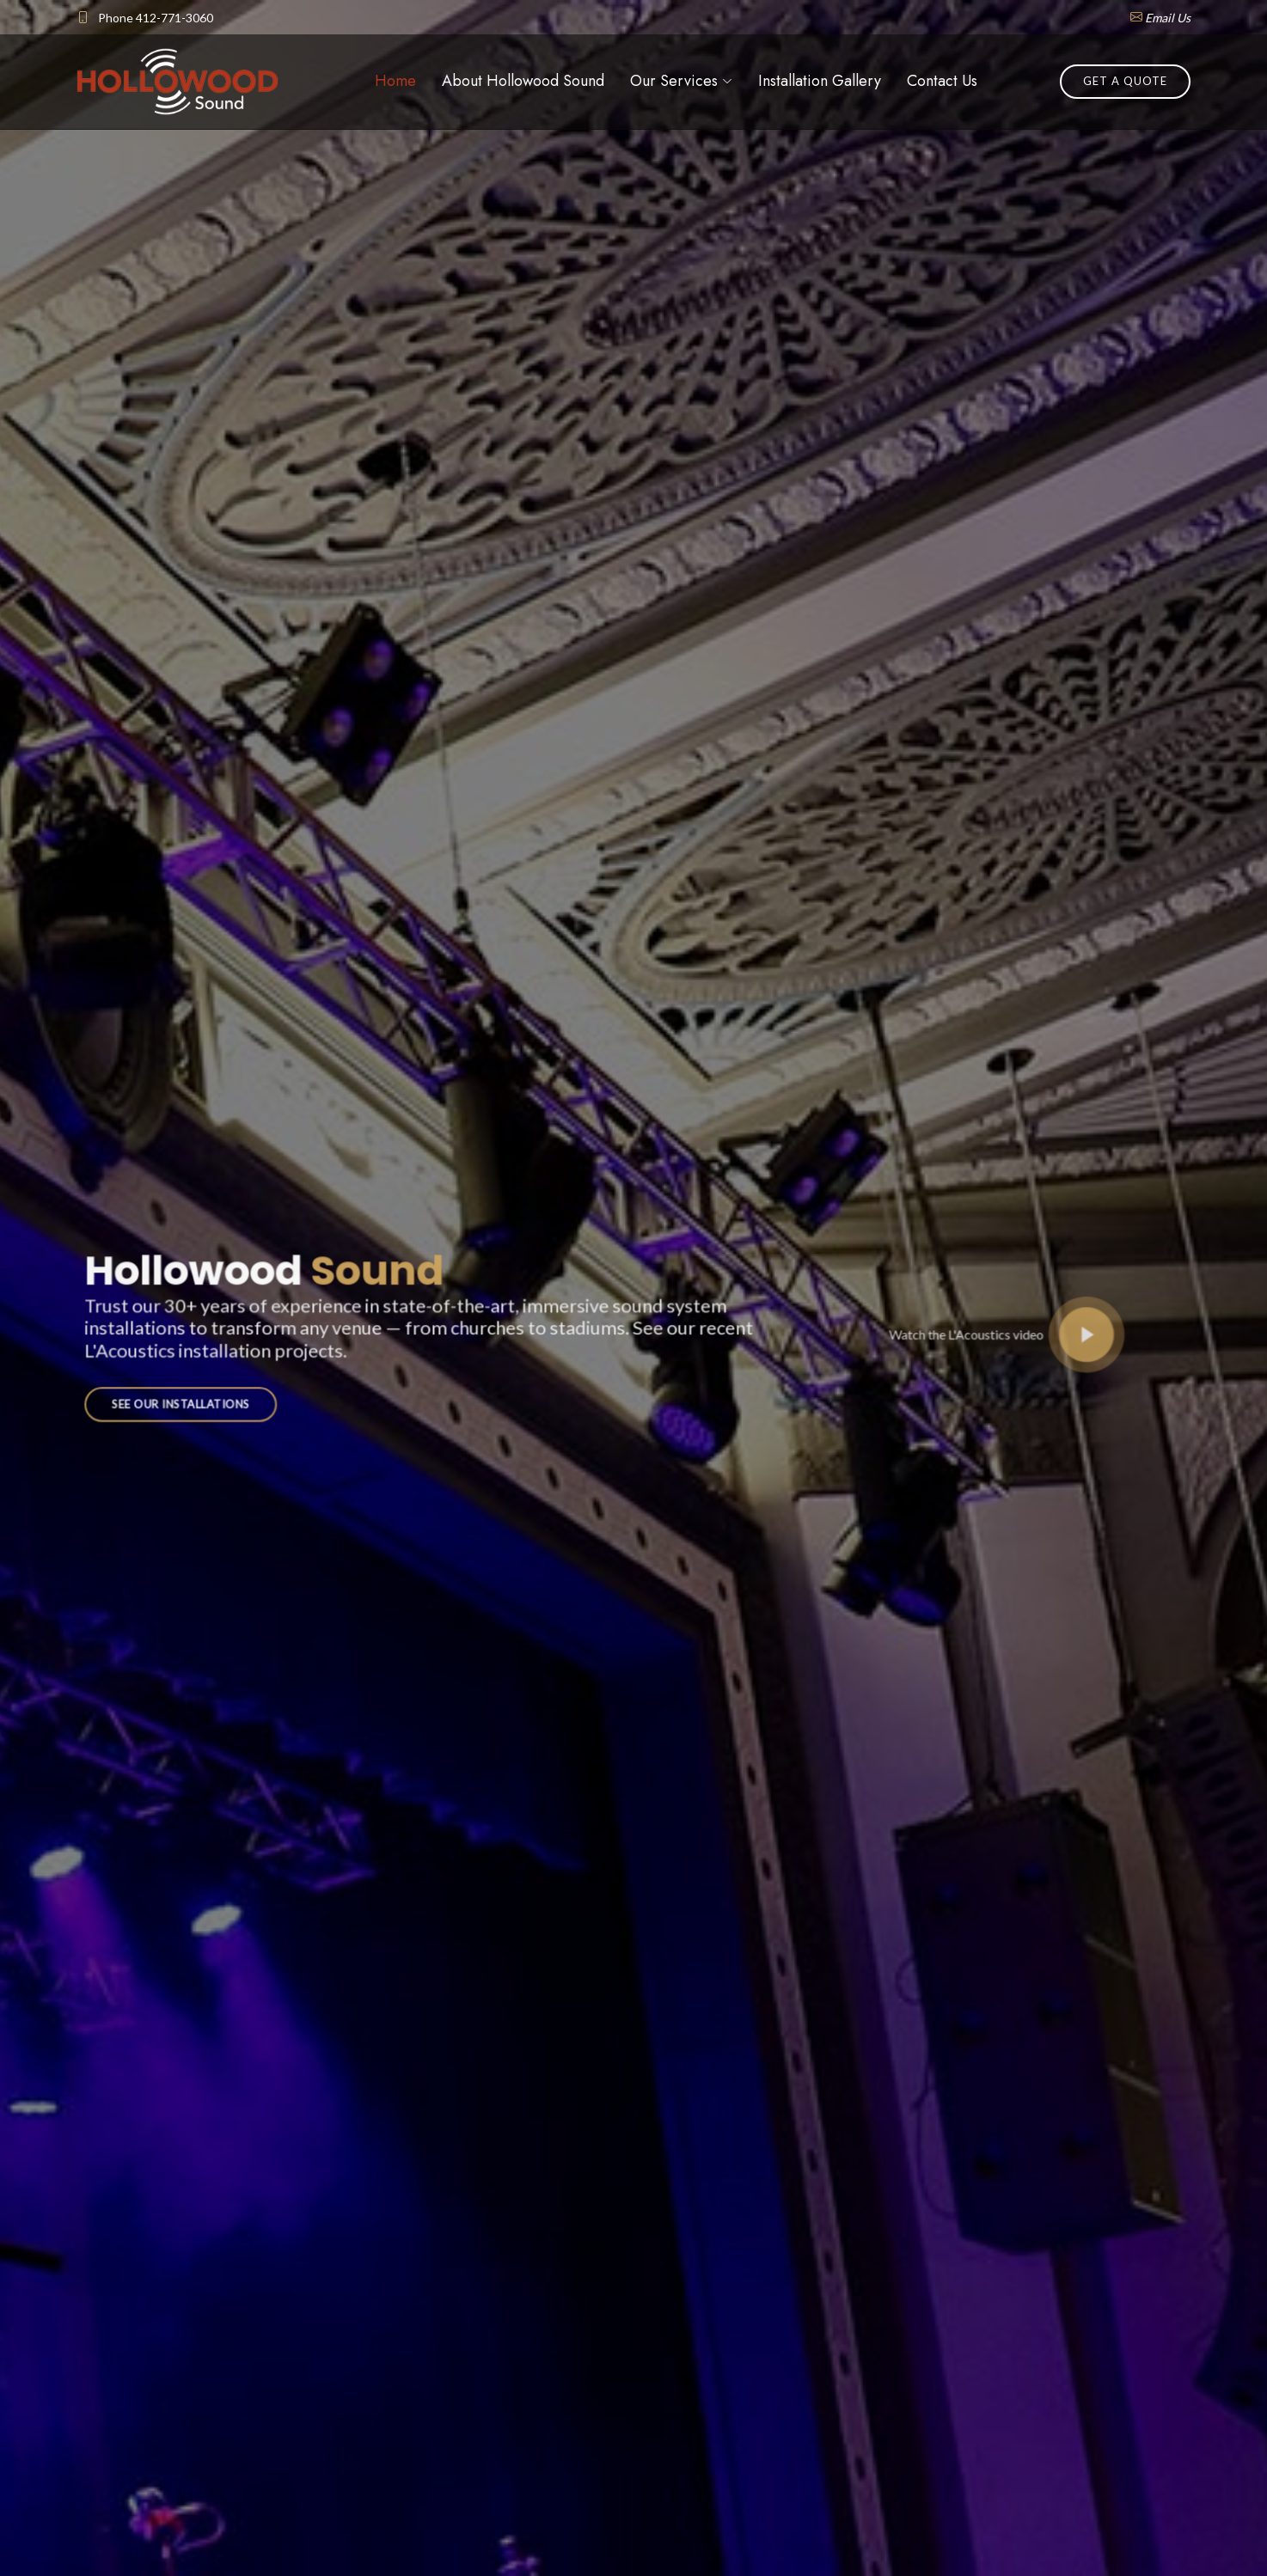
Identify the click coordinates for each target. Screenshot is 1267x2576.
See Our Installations (216, 1395)
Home (395, 81)
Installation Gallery (819, 81)
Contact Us (942, 81)
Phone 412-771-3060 (155, 17)
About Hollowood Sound (523, 81)
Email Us (1167, 17)
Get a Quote (1125, 81)
